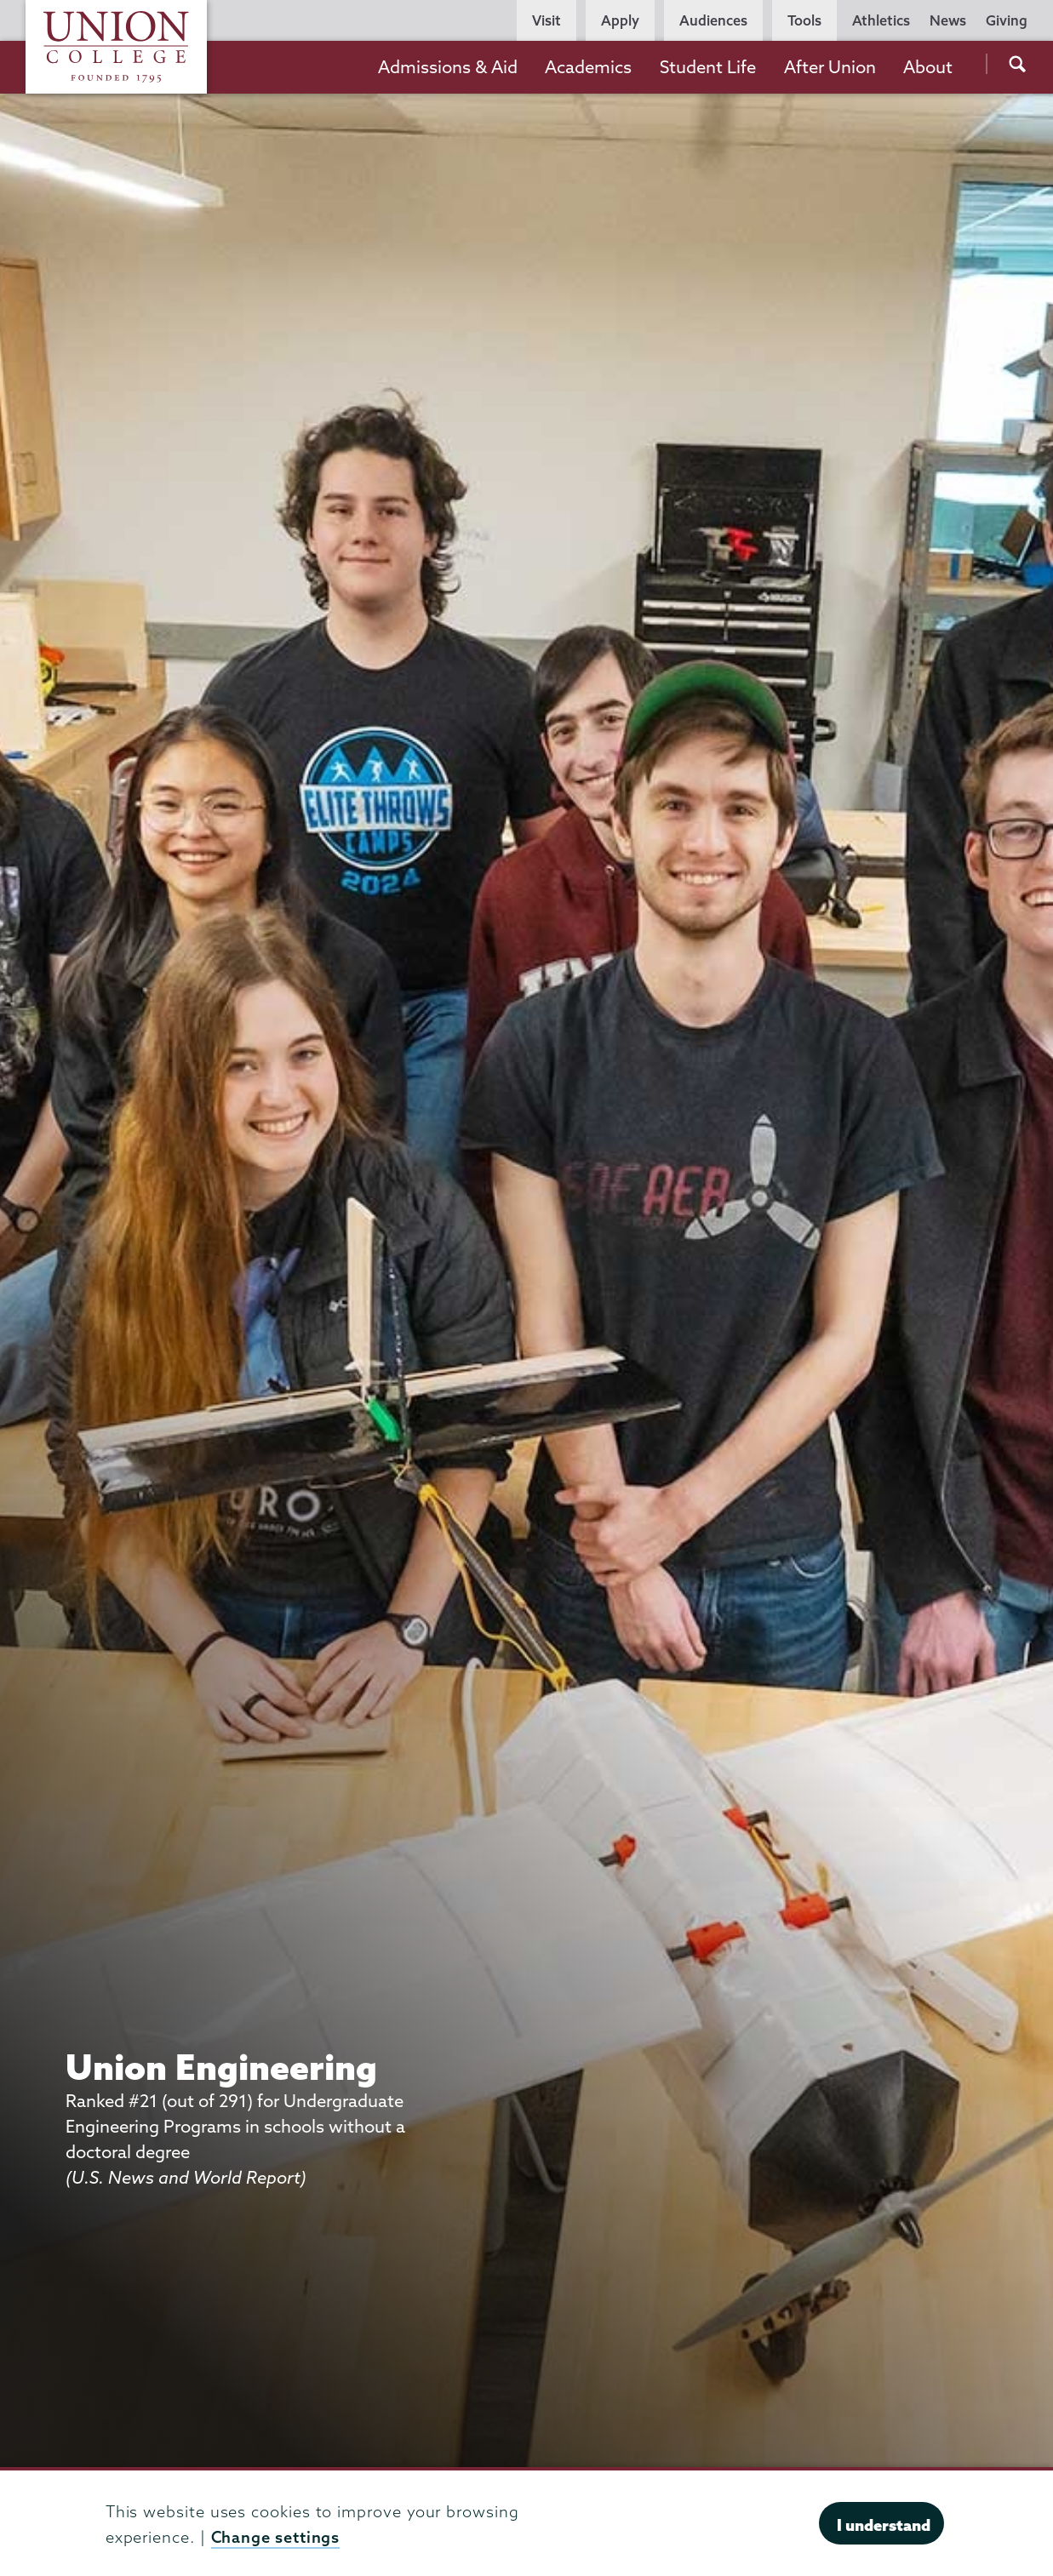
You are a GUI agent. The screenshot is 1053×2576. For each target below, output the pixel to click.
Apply (620, 20)
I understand (883, 2525)
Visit (546, 20)
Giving (1006, 20)
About (928, 66)
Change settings (276, 2537)
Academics (588, 66)
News (948, 20)
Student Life (708, 66)
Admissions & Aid (448, 66)
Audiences (713, 20)
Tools (804, 20)
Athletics (881, 20)
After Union (830, 66)
